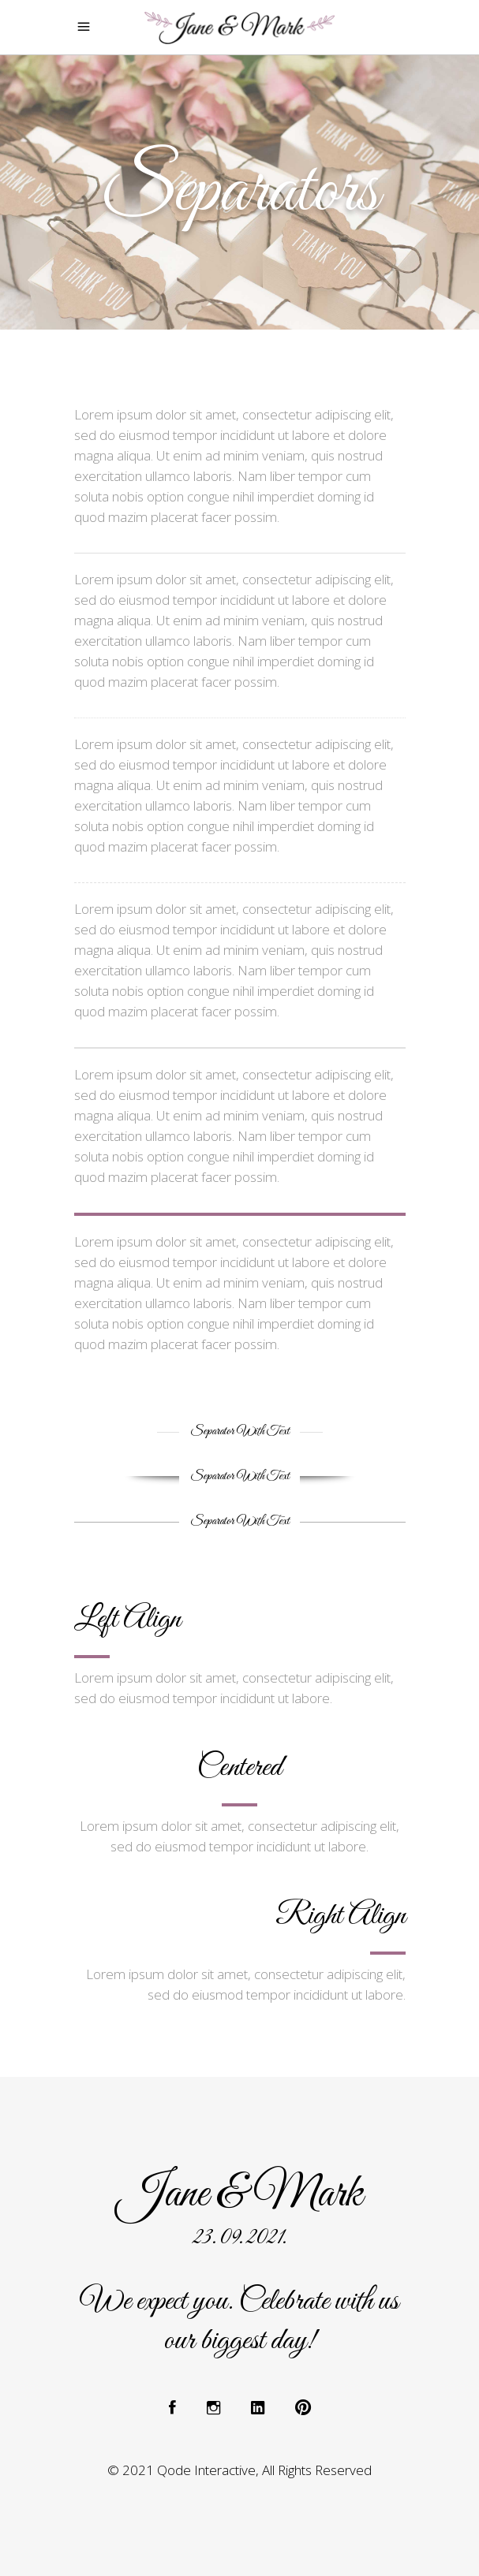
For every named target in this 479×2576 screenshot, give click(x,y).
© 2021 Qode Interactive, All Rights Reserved (239, 2470)
